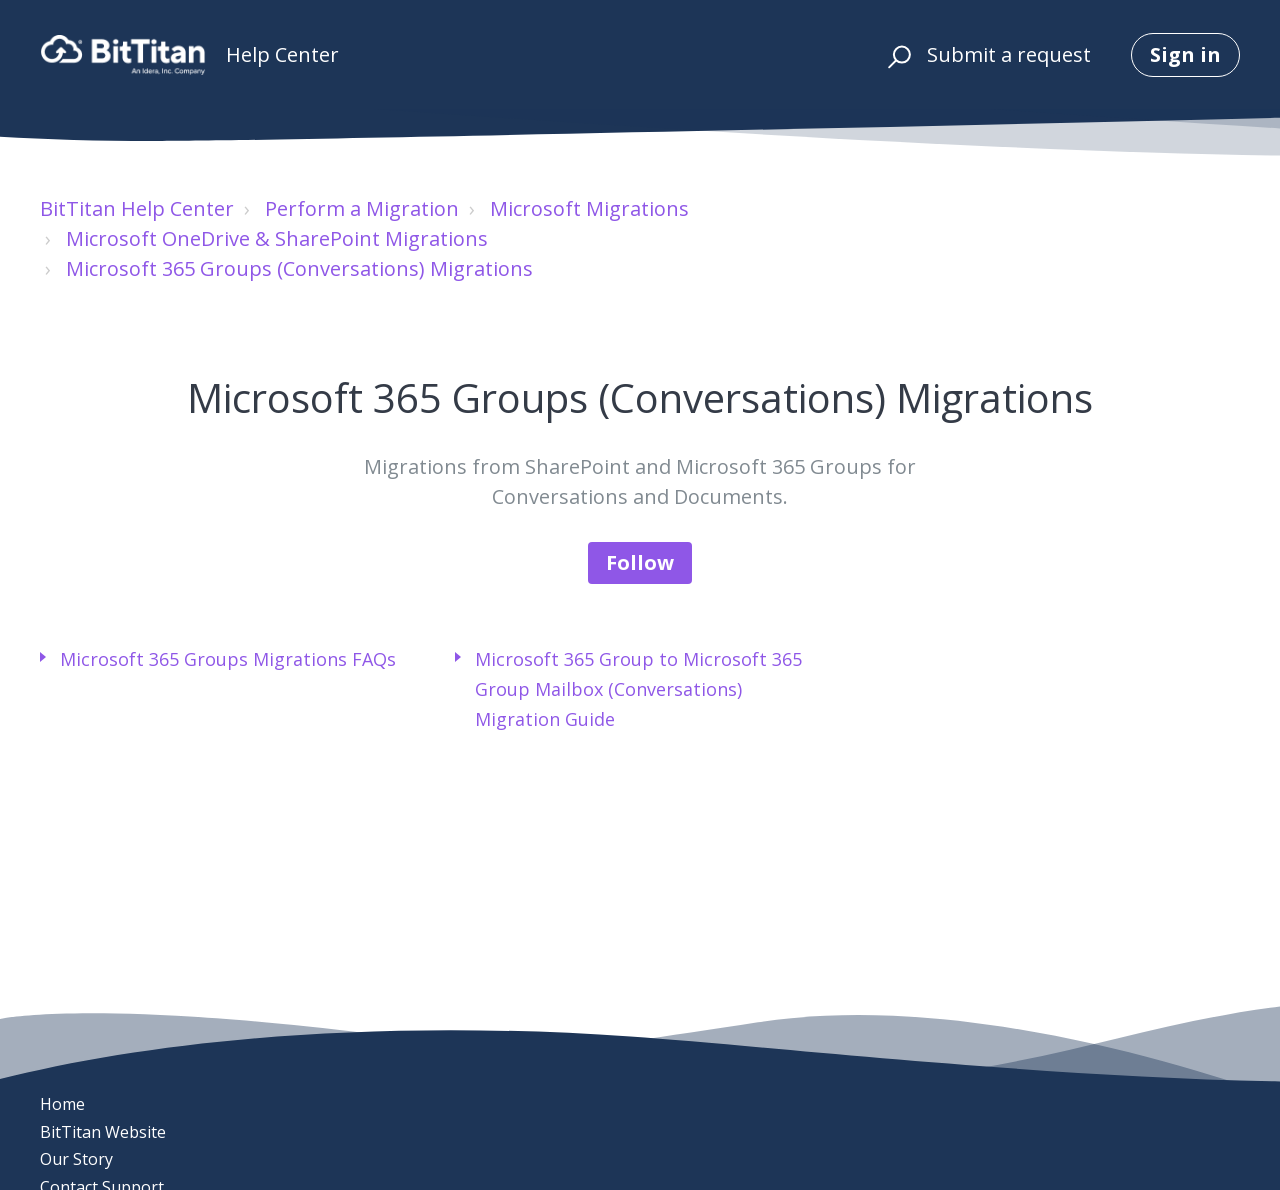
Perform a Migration (362, 208)
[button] (896, 55)
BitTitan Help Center (137, 208)
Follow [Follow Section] (640, 562)
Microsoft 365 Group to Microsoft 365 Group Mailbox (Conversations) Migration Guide (638, 689)
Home (62, 1104)
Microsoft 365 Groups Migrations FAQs (228, 659)
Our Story (76, 1159)
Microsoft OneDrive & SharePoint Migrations (277, 238)
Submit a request (1009, 54)
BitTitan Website (103, 1132)
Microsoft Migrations (589, 208)
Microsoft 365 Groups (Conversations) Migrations (299, 268)
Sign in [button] (1185, 54)
